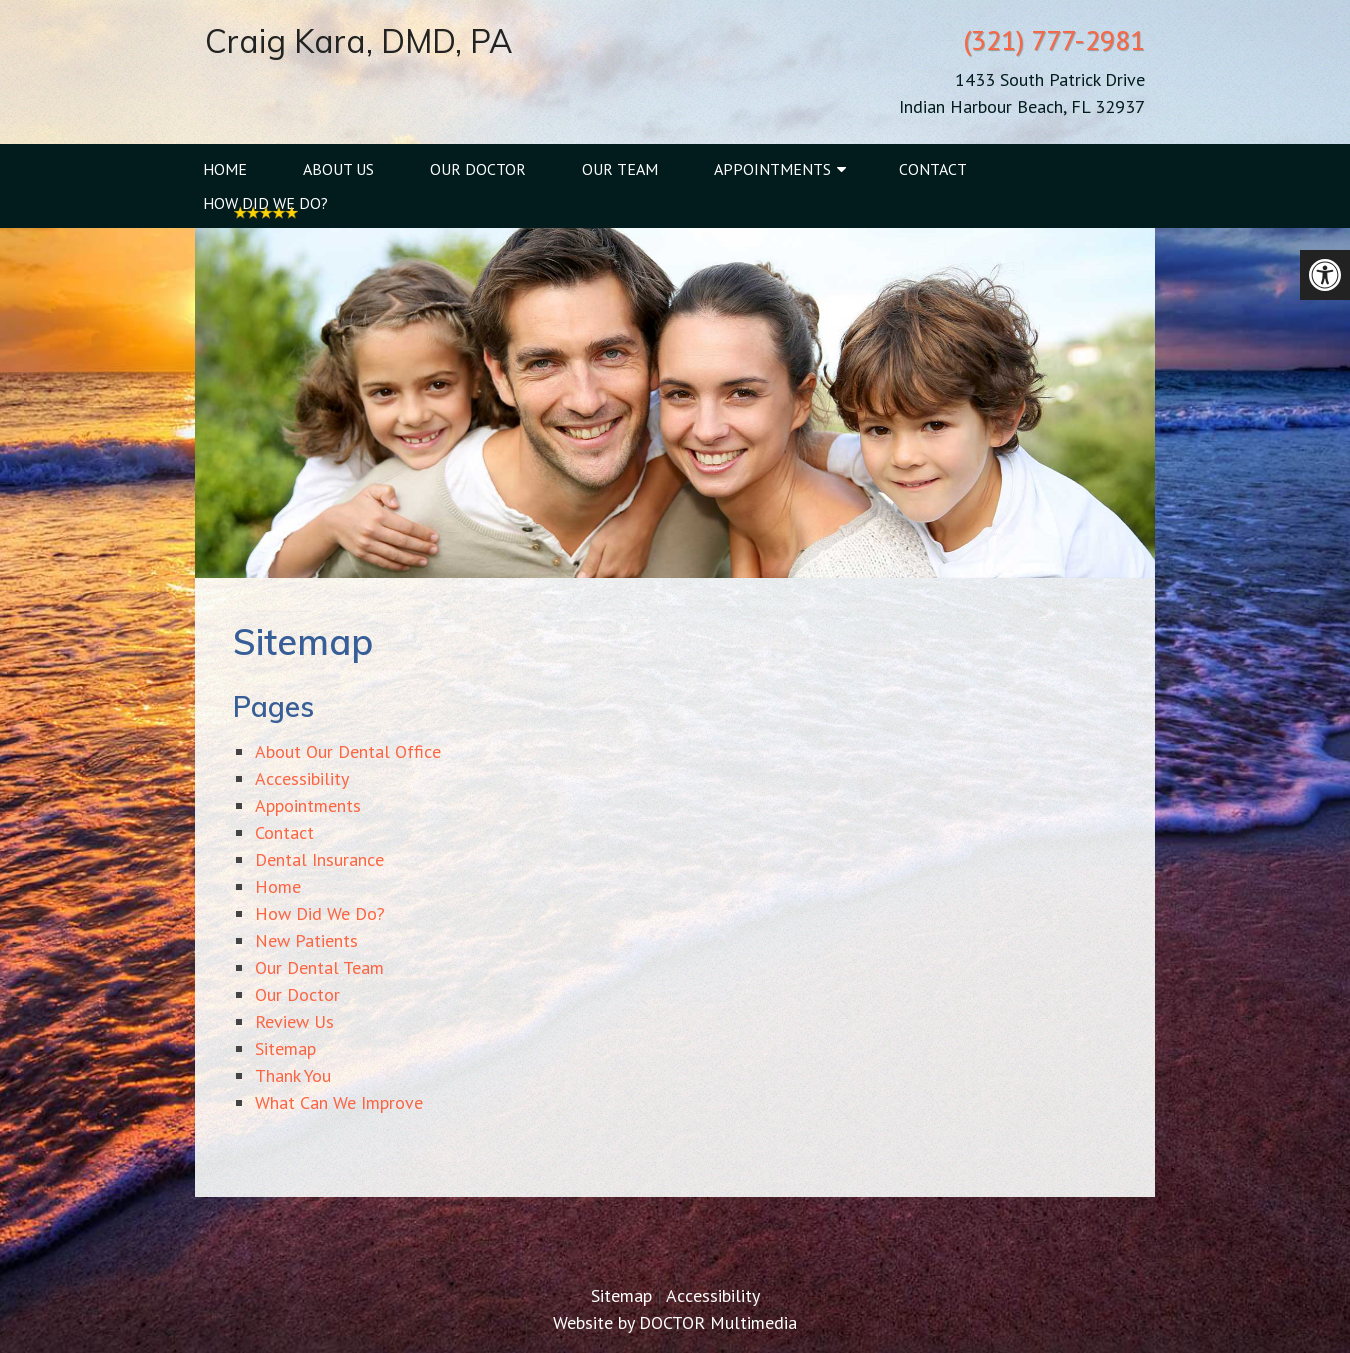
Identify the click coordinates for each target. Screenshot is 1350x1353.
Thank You (293, 1075)
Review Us (294, 1021)
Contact (933, 169)
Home (225, 169)
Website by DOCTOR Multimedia (675, 1322)
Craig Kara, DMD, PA (358, 41)
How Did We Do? (265, 203)
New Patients (306, 940)
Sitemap (285, 1048)
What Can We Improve (339, 1102)
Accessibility (302, 778)
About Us (338, 169)
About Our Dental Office (348, 751)
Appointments (772, 169)
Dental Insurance (319, 859)
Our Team (620, 169)
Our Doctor (478, 169)
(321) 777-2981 (1054, 39)
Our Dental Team (319, 967)
